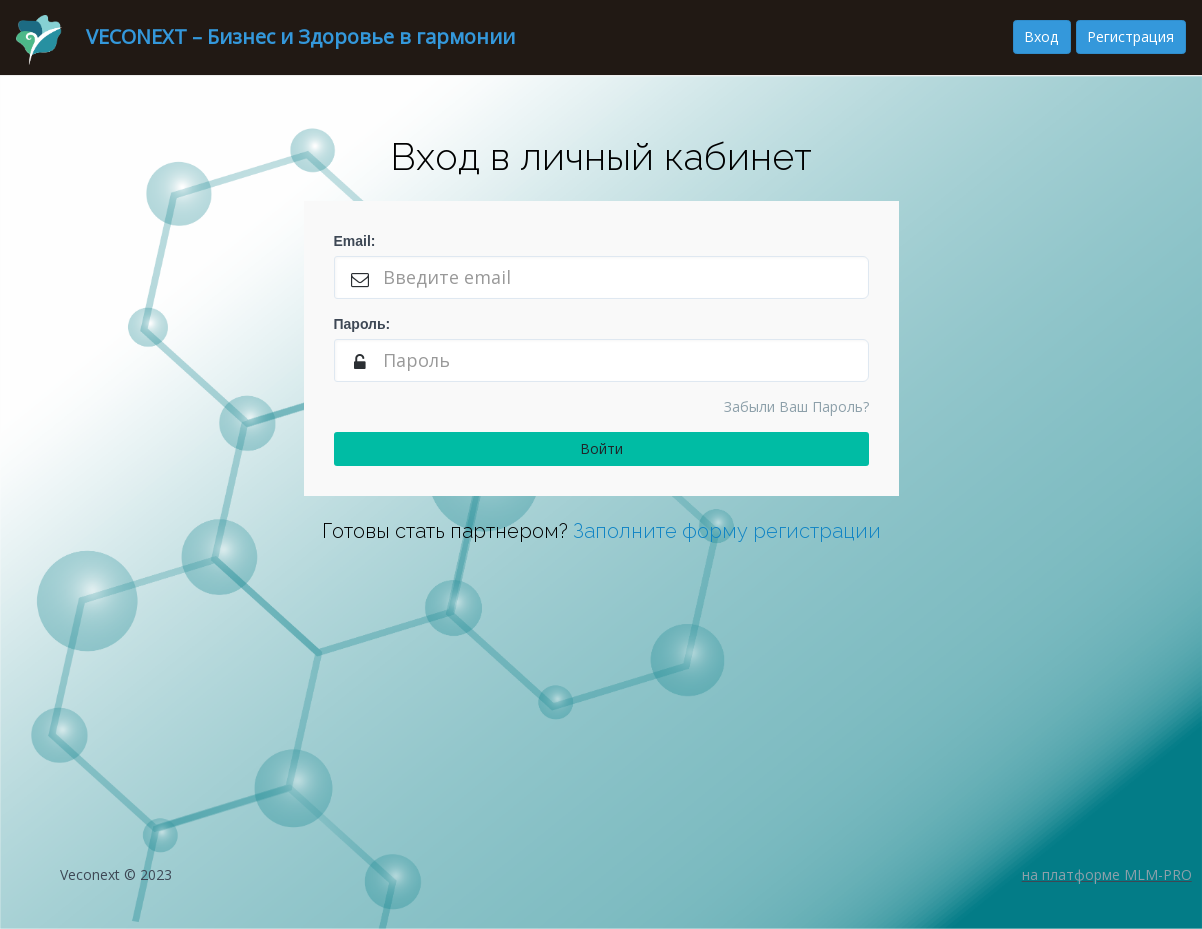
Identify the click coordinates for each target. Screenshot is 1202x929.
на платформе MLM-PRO (1107, 874)
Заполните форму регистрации (727, 531)
